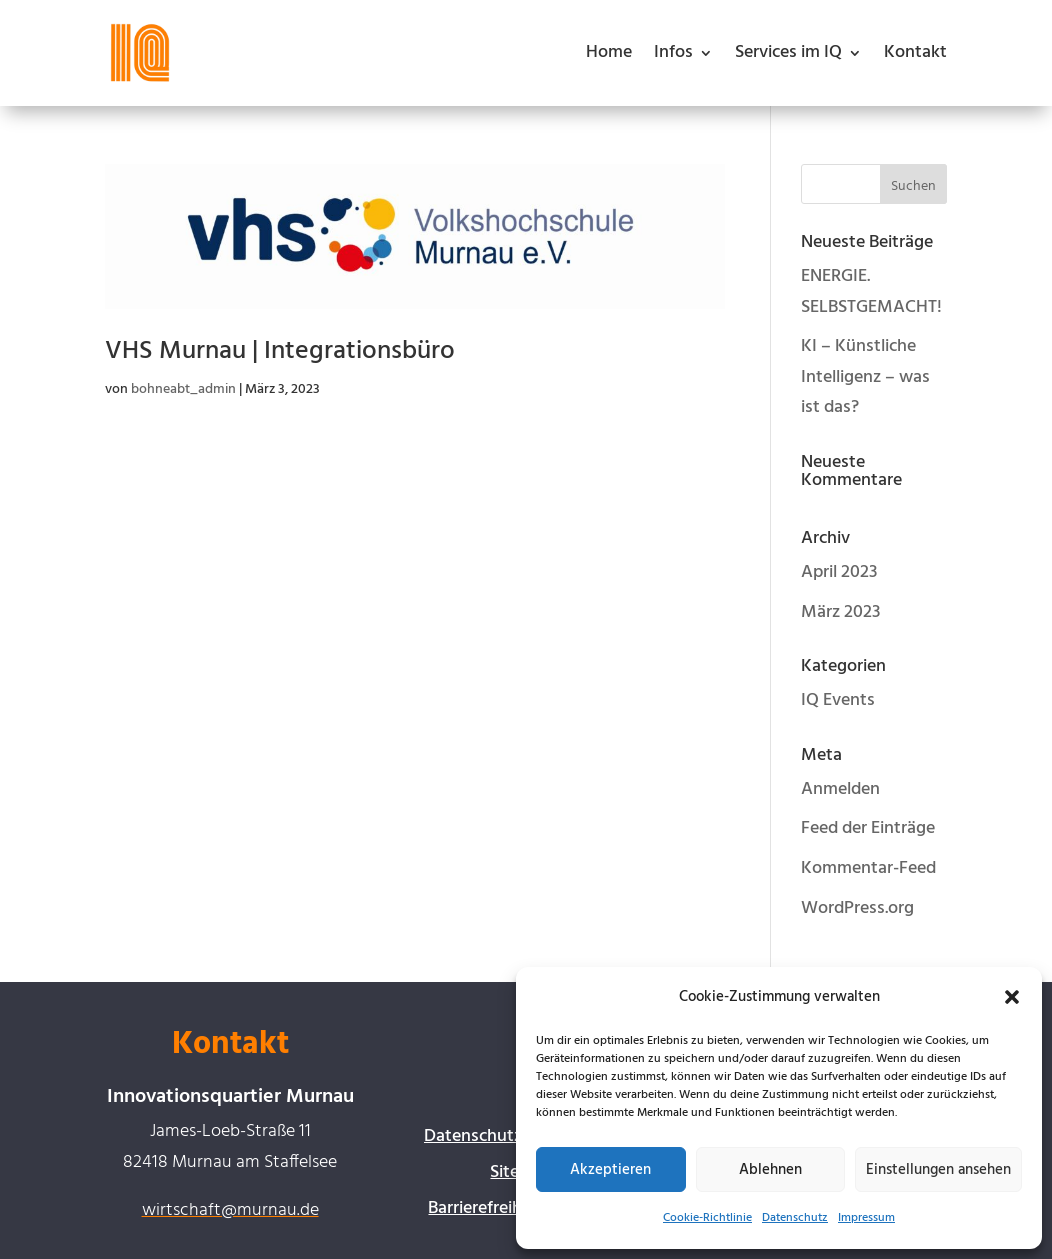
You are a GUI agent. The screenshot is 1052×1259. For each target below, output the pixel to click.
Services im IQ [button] (788, 52)
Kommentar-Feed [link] (868, 868)
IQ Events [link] (838, 700)
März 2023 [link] (840, 612)
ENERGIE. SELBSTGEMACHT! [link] (871, 292)
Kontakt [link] (915, 52)
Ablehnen (770, 1170)
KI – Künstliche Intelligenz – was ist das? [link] (865, 377)
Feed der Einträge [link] (868, 828)
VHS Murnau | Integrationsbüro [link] (280, 351)
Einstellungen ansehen (938, 1170)
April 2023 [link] (839, 572)
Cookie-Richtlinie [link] (707, 1218)
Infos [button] (673, 52)
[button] (1012, 997)
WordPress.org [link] (857, 908)
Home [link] (609, 52)
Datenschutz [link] (795, 1218)
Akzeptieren (610, 1170)
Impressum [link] (866, 1218)
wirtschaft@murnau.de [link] (230, 1210)
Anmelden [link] (840, 789)
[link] (140, 53)
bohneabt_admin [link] (183, 389)
